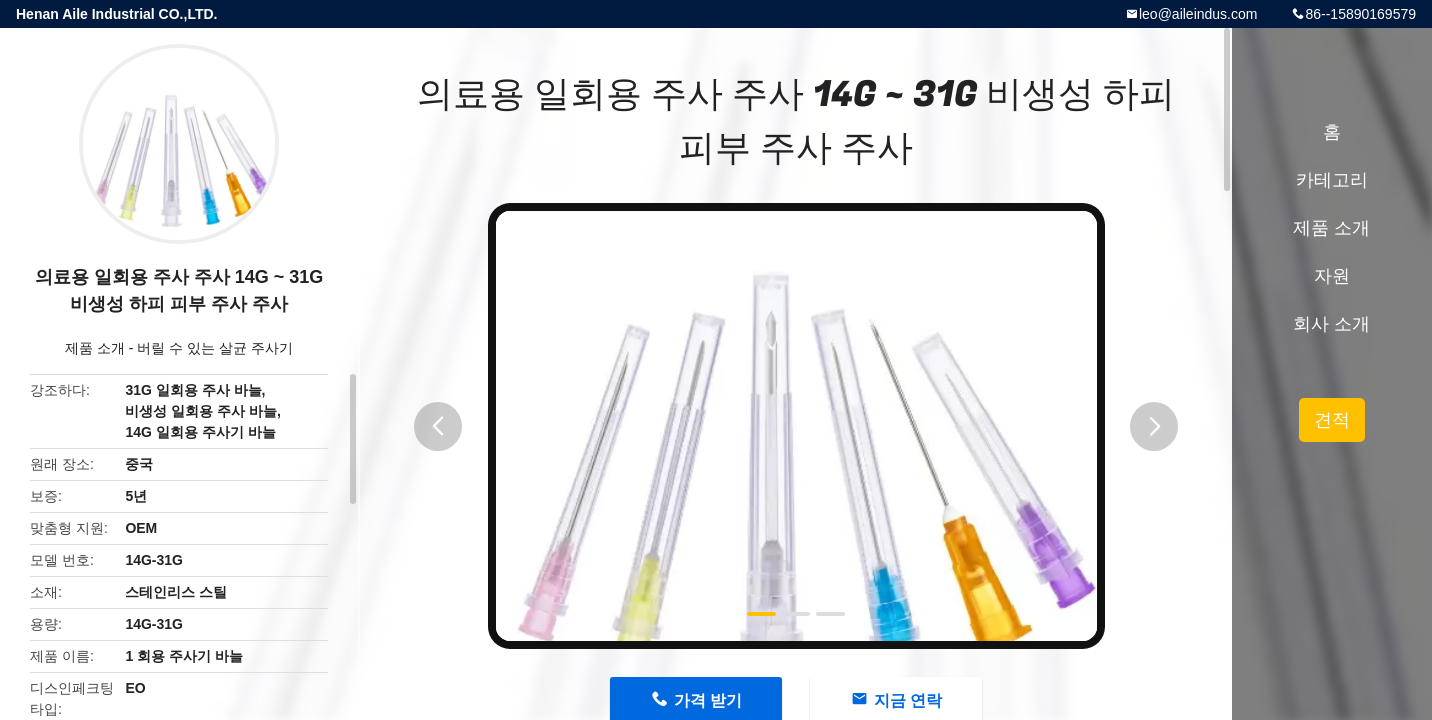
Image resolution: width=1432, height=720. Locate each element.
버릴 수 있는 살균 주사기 (215, 348)
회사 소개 (1331, 324)
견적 (1332, 420)
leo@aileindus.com (1198, 14)
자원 (1332, 276)
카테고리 (1332, 180)
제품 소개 (95, 348)
